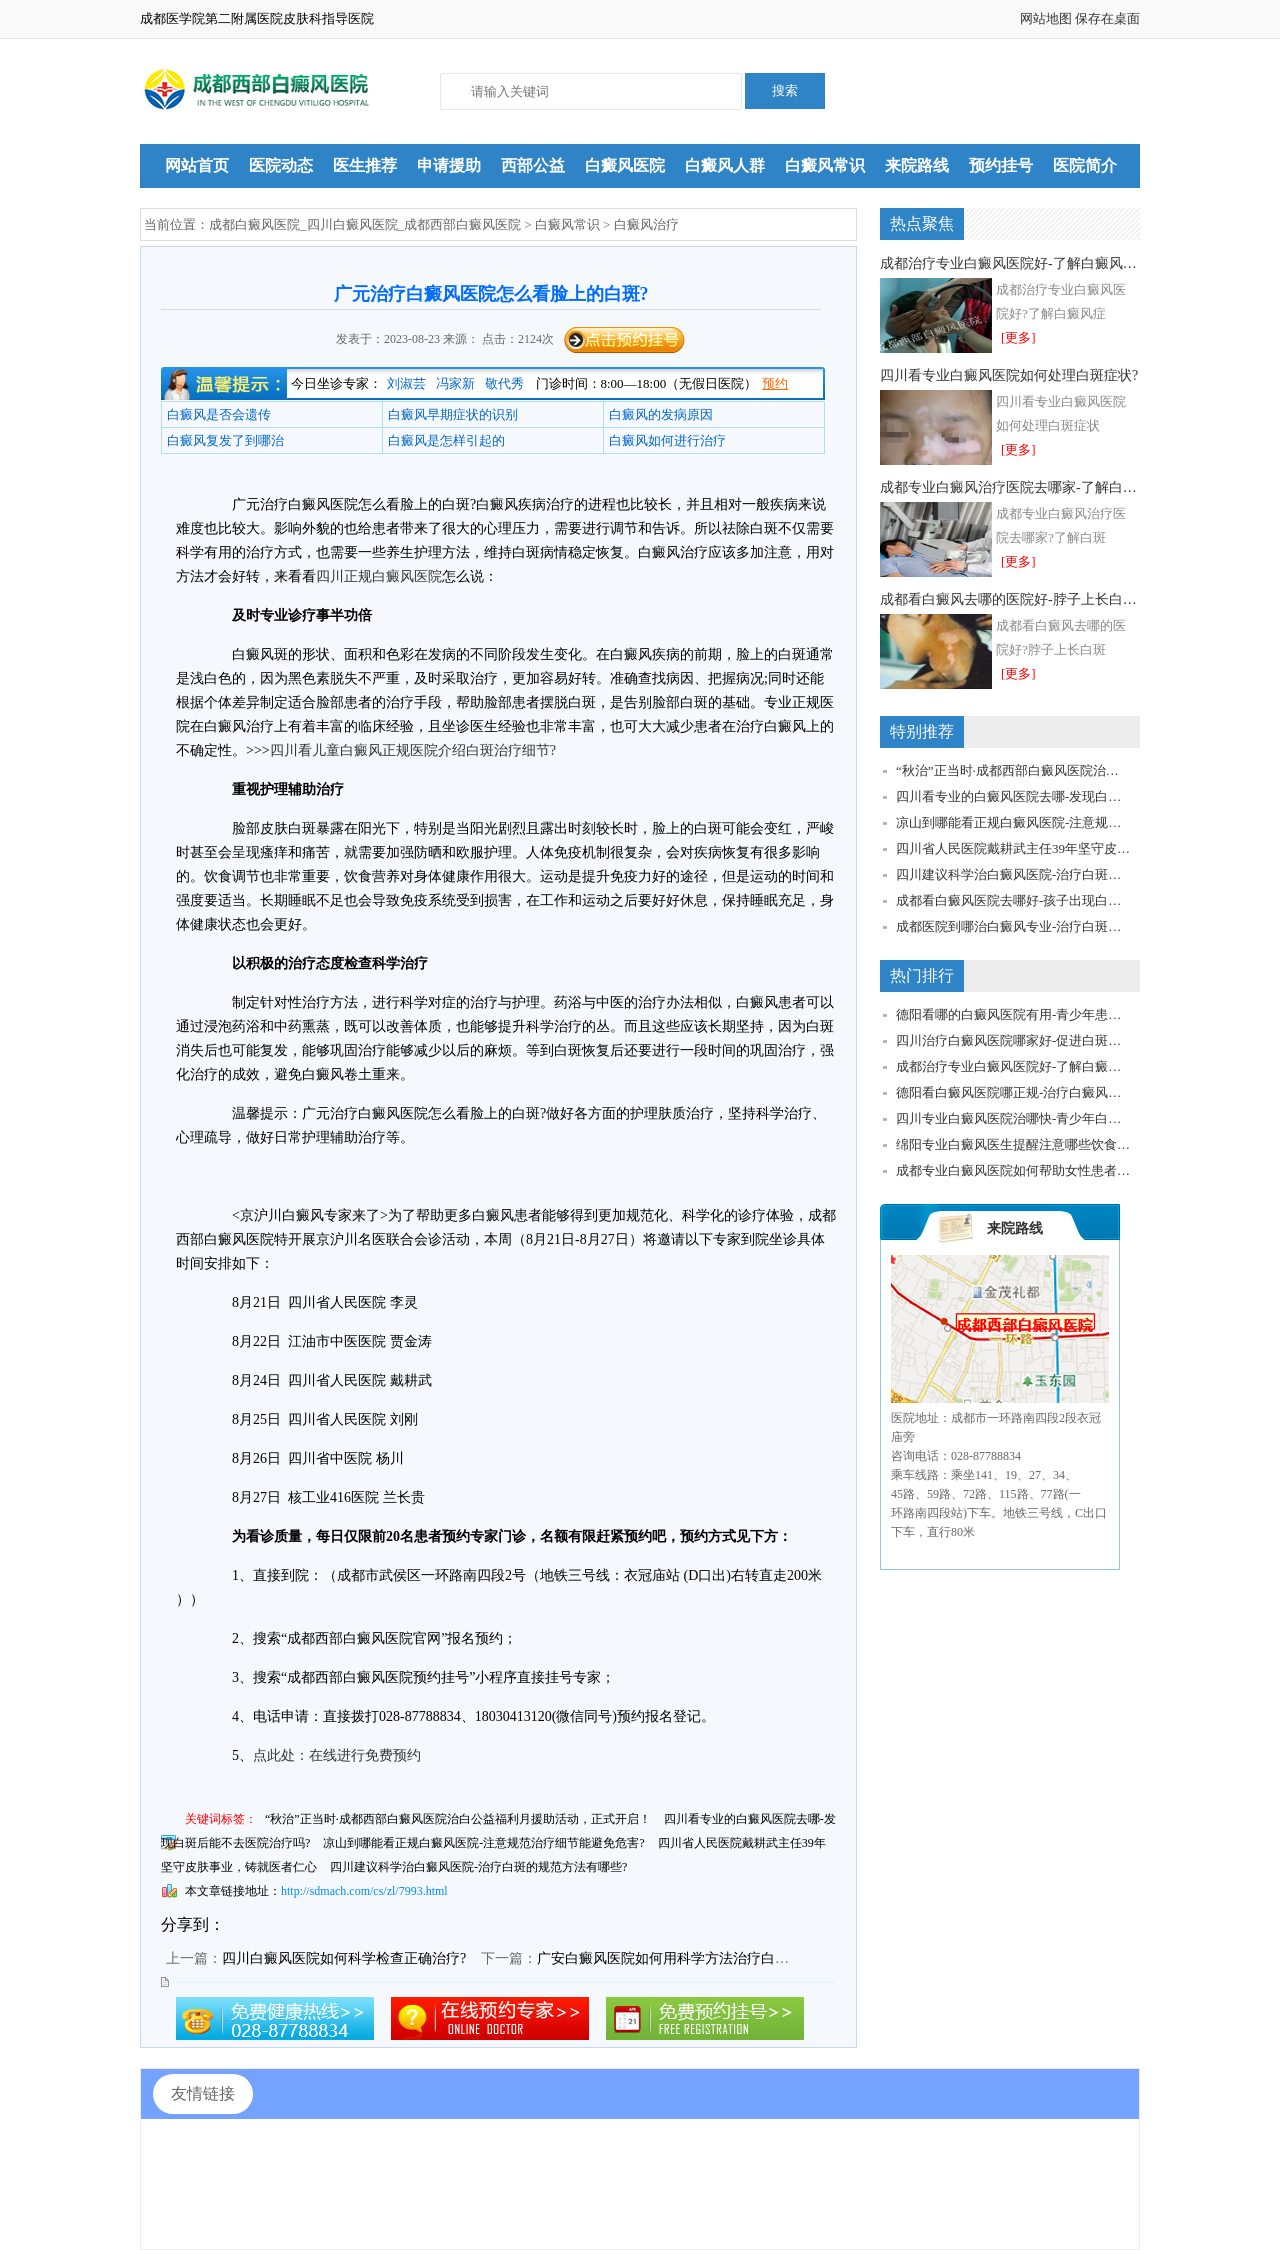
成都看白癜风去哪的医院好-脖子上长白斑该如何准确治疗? (1010, 599)
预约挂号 (1001, 165)
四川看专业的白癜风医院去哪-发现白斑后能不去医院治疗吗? (1013, 796)
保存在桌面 (1107, 18)
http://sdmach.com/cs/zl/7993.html (364, 1891)
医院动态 (281, 165)
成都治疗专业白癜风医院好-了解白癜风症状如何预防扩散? (1010, 263)
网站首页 (197, 165)
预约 (775, 383)
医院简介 (1085, 165)
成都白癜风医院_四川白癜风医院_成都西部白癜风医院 (365, 224)
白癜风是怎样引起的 (446, 440)
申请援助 (449, 165)
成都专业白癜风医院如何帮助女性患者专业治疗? (1013, 1170)
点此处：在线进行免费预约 (337, 1755)
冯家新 (455, 383)
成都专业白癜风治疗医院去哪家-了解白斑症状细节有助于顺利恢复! (1010, 487)
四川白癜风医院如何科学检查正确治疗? (344, 1958)
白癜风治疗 (646, 224)
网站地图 (1046, 18)
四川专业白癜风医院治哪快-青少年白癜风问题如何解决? (1013, 1118)
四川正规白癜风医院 (379, 576)
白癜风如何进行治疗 (667, 440)
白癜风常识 (825, 165)
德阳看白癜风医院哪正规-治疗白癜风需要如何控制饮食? (1013, 1092)
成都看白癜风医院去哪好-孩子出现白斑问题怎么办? (1013, 900)
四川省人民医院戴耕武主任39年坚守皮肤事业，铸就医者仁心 (1013, 848)
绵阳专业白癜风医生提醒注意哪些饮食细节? (1013, 1144)
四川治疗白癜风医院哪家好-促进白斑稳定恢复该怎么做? (1013, 1040)
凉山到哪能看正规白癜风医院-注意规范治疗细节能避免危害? (483, 1843)
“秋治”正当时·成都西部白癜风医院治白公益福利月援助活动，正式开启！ (458, 1819)
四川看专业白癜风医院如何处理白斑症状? (1009, 375)
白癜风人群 (725, 165)
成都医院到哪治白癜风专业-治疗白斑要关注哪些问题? (1013, 926)
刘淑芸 (406, 383)
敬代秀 (504, 383)
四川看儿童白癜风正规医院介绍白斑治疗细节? (413, 750)
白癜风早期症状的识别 (453, 414)
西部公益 (533, 165)
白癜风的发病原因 (661, 414)
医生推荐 (365, 165)
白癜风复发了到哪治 (225, 440)
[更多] (1018, 337)
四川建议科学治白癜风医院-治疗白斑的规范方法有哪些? (478, 1867)
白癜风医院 (625, 165)
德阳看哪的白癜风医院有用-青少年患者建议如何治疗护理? (1013, 1014)
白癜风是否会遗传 (219, 414)
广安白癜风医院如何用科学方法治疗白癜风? (673, 1958)
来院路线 (917, 165)
